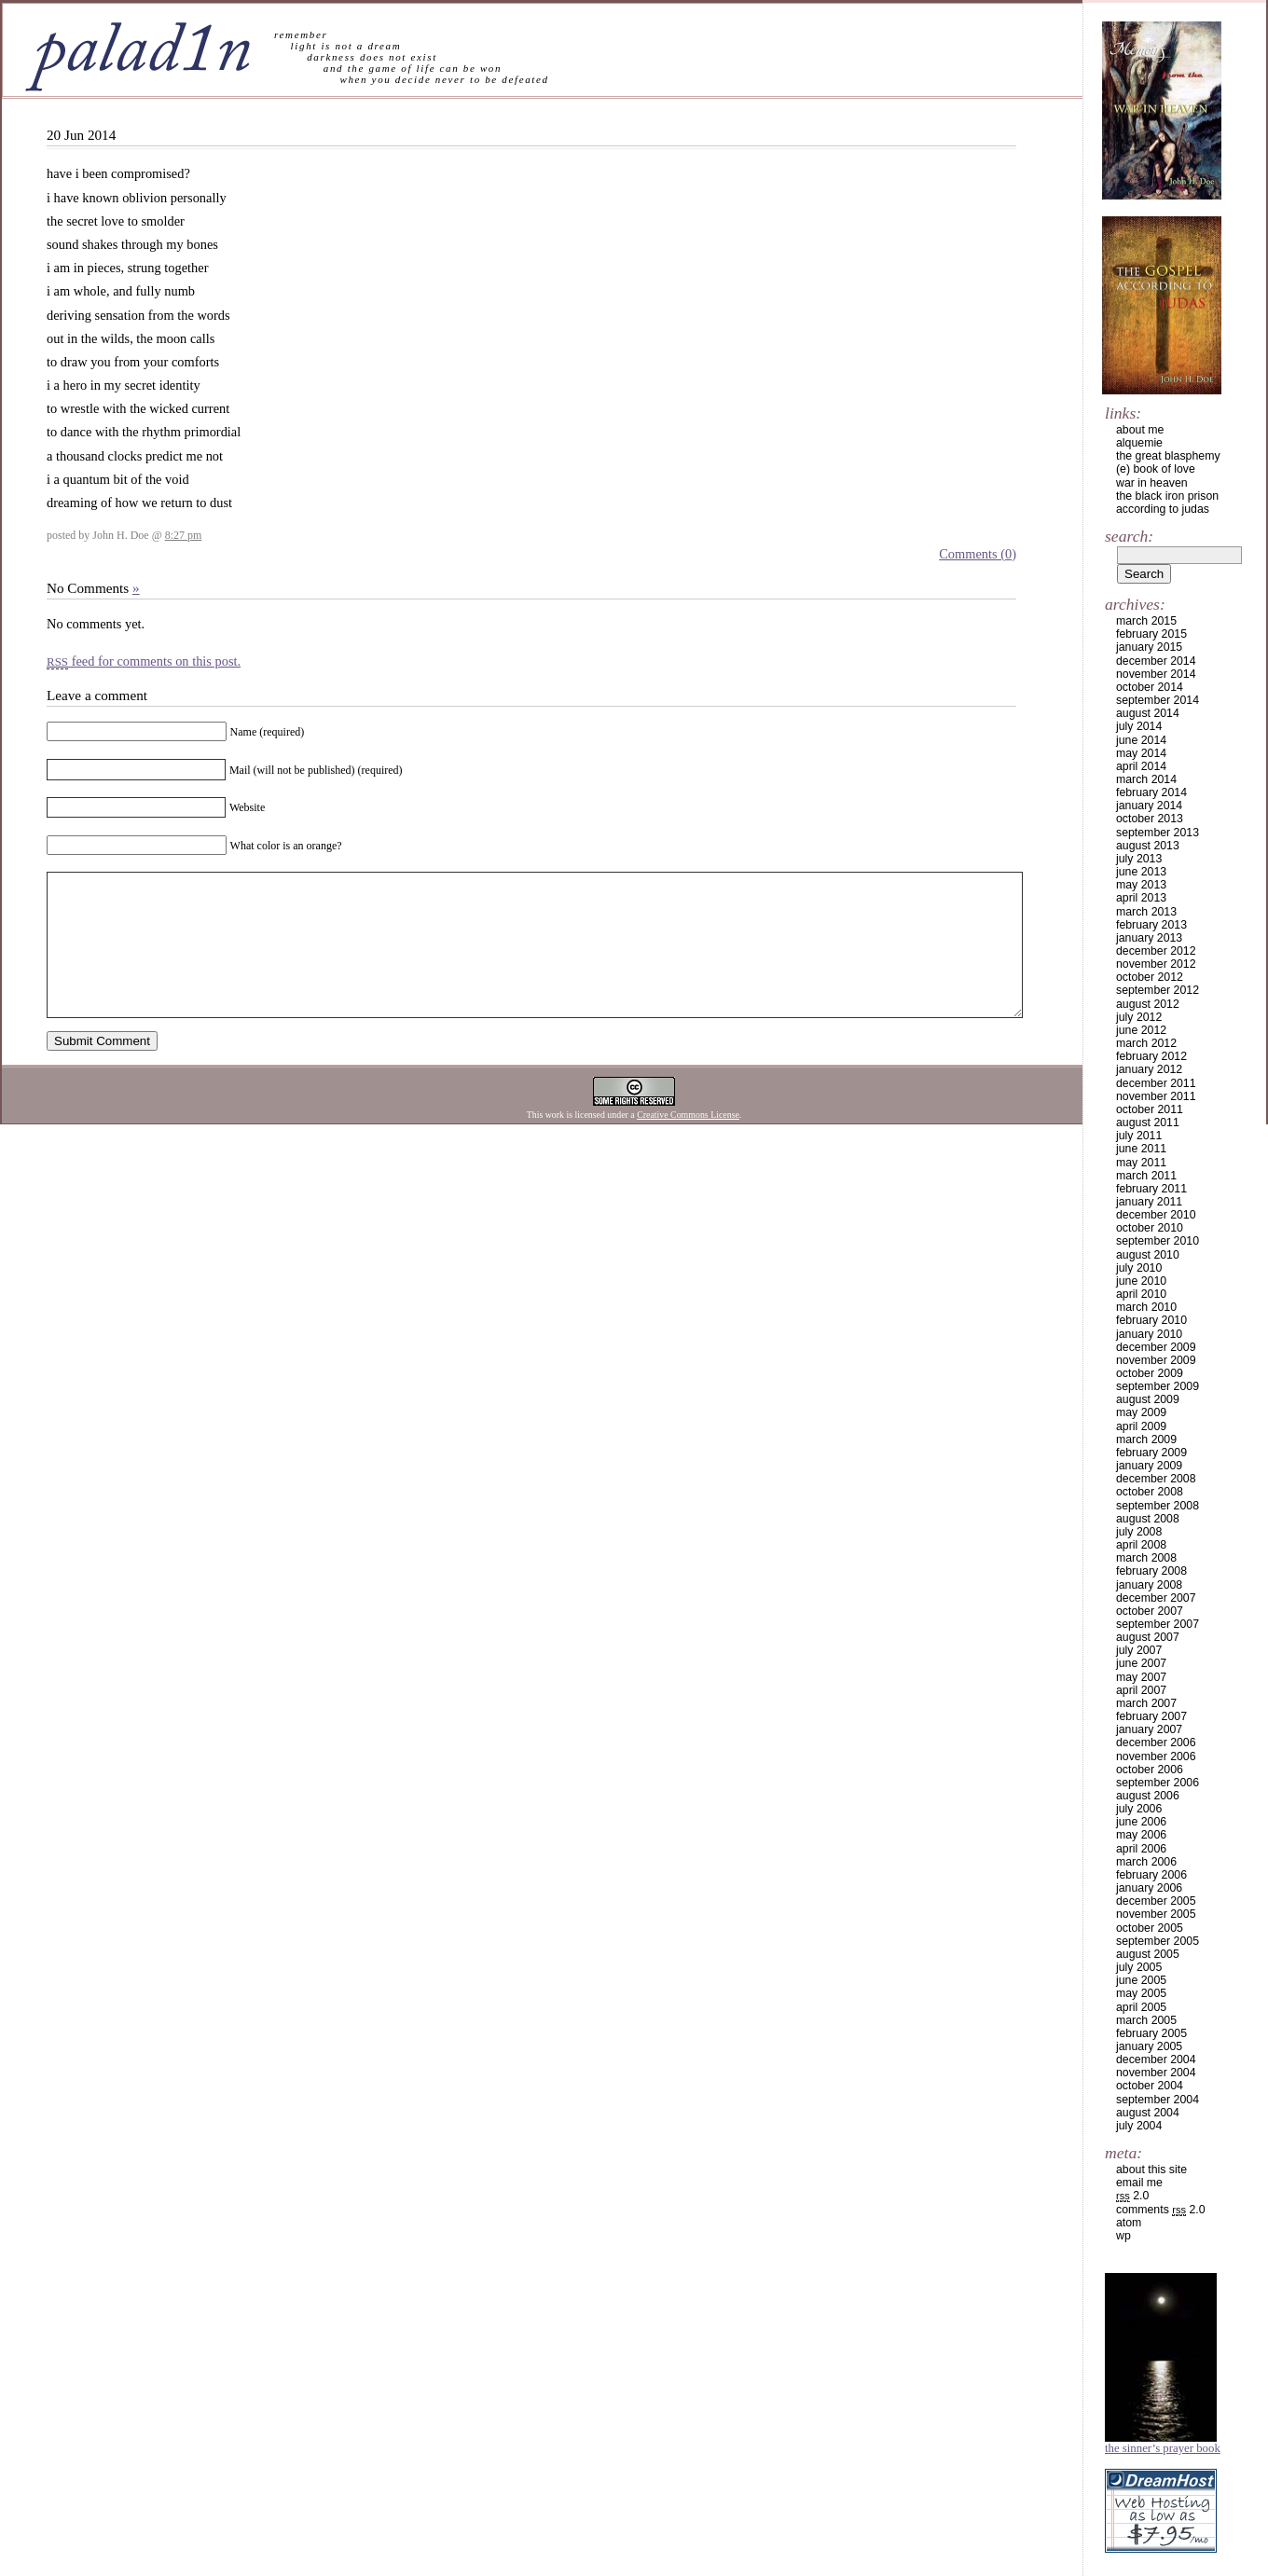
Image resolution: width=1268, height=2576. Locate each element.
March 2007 (1146, 1703)
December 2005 (1156, 1901)
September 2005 (1157, 1941)
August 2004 (1147, 2112)
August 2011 (1147, 1122)
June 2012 (1141, 1030)
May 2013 (1141, 884)
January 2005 (1149, 2046)
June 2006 (1141, 1821)
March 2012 (1146, 1043)
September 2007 (1157, 1624)
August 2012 (1147, 1004)
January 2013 (1149, 937)
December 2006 (1156, 1742)
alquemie (1139, 442)
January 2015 (1149, 647)
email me (1139, 2182)
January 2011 (1149, 1201)
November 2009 (1156, 1360)
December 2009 (1156, 1347)
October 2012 (1149, 977)
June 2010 (1141, 1281)
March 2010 (1146, 1307)
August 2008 (1147, 1518)
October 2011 (1149, 1109)
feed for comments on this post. (144, 661)
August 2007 (1147, 1637)
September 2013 (1157, 832)
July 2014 (1139, 726)
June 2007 (1141, 1663)
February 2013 (1151, 924)
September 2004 (1157, 2099)
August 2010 (1147, 1254)
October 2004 (1149, 2085)
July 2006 (1139, 1808)
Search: (1129, 536)
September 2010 (1157, 1240)
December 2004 (1156, 2059)
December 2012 (1156, 950)
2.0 (1132, 2195)
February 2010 (1151, 1320)
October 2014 (1149, 687)
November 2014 (1156, 674)
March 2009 (1146, 1439)
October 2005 (1149, 1928)
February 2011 (1151, 1188)
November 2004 (1156, 2072)
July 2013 (1139, 858)
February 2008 (1151, 1570)
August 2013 (1147, 845)
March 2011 (1146, 1175)
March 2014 (1146, 779)
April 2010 (1141, 1294)
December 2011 (1156, 1083)
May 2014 (1141, 753)
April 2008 (1141, 1544)
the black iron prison (1167, 496)
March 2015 (1146, 620)
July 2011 (1139, 1135)
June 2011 (1141, 1148)
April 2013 (1141, 897)
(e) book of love (1155, 468)
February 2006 (1151, 1874)
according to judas (1162, 509)
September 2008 (1157, 1505)
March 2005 (1146, 2020)
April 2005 (1141, 2007)
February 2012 (1151, 1056)
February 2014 (1151, 792)
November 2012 (1156, 964)
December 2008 (1156, 1478)
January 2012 (1149, 1069)
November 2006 (1156, 1756)
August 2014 (1147, 713)
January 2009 (1149, 1465)
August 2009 (1147, 1399)
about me (1140, 429)
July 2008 (1139, 1531)
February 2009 (1151, 1452)
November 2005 (1156, 1914)
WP (1123, 2235)
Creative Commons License (688, 1142)
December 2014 (1156, 661)
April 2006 (1141, 1848)
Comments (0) (977, 553)
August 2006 (1147, 1795)
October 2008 (1149, 1491)
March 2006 (1146, 1861)
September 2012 (1157, 990)
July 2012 (1139, 1017)
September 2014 (1157, 700)
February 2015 (1151, 634)
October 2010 (1149, 1227)
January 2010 (1149, 1334)
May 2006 (1141, 1834)
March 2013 (1146, 911)
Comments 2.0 (1161, 2209)
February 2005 (1151, 2033)
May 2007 (1141, 1677)
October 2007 (1149, 1611)
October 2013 (1149, 818)
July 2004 (1139, 2125)
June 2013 (1141, 871)
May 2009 (1141, 1412)
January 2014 (1149, 805)
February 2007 (1151, 1716)
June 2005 (1141, 1980)
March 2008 (1146, 1557)
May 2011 (1141, 1162)
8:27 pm (183, 535)
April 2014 (1141, 766)
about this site (1151, 2169)
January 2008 (1149, 1584)
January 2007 (1149, 1729)
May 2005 (1141, 1993)
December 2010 (1156, 1214)
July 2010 (1139, 1267)
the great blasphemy (1168, 455)
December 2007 (1156, 1598)
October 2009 (1149, 1373)
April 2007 (1141, 1690)
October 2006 (1149, 1769)
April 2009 (1141, 1426)
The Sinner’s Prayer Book (1162, 2448)
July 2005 (1139, 1967)
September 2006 (1157, 1782)
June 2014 (1141, 740)
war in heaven (1152, 482)
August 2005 (1147, 1954)
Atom (1128, 2222)
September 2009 (1157, 1386)
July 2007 (1139, 1650)
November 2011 (1156, 1096)
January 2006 (1149, 1887)
